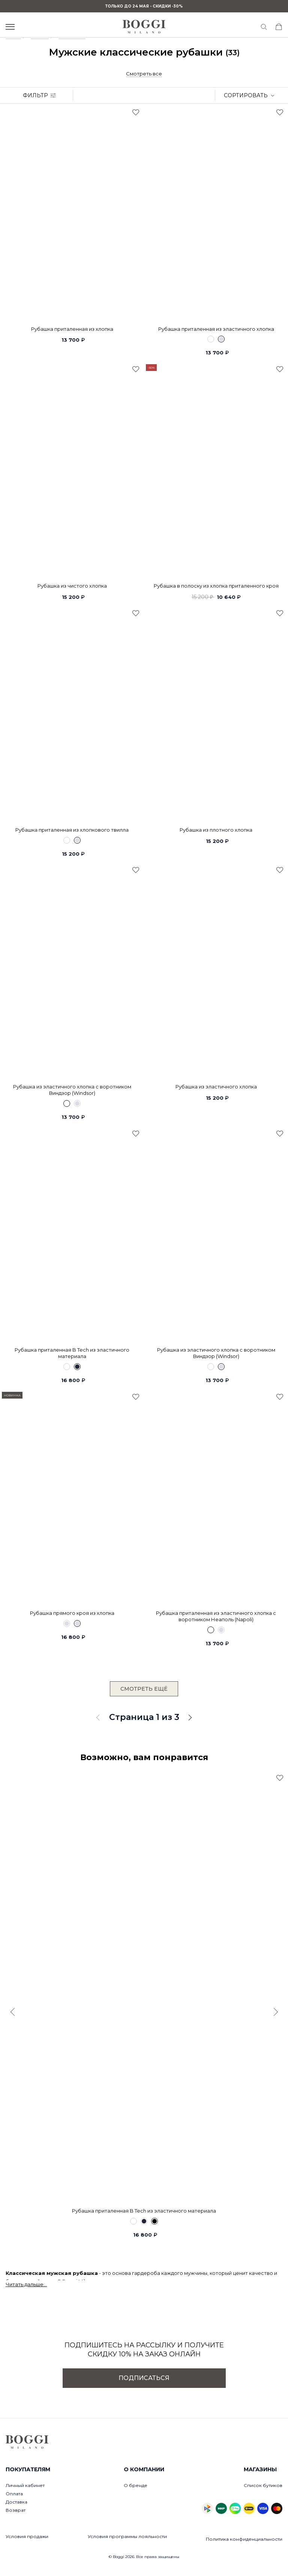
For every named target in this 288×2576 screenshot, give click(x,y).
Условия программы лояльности (127, 2536)
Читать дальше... (26, 2284)
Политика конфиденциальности (244, 2539)
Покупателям (28, 2469)
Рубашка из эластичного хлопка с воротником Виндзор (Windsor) (72, 1090)
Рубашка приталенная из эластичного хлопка (216, 329)
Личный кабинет (25, 2485)
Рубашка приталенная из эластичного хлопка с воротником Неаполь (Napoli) (216, 1616)
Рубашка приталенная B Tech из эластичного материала (72, 1353)
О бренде (135, 2485)
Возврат (16, 2510)
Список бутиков (263, 2485)
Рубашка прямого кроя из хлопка (72, 1613)
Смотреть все (144, 74)
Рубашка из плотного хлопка (216, 830)
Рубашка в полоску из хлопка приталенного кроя (216, 586)
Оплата (14, 2493)
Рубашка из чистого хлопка (72, 586)
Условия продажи (27, 2536)
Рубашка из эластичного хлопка (216, 1087)
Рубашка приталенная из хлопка (72, 329)
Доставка (16, 2502)
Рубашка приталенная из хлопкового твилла (72, 830)
